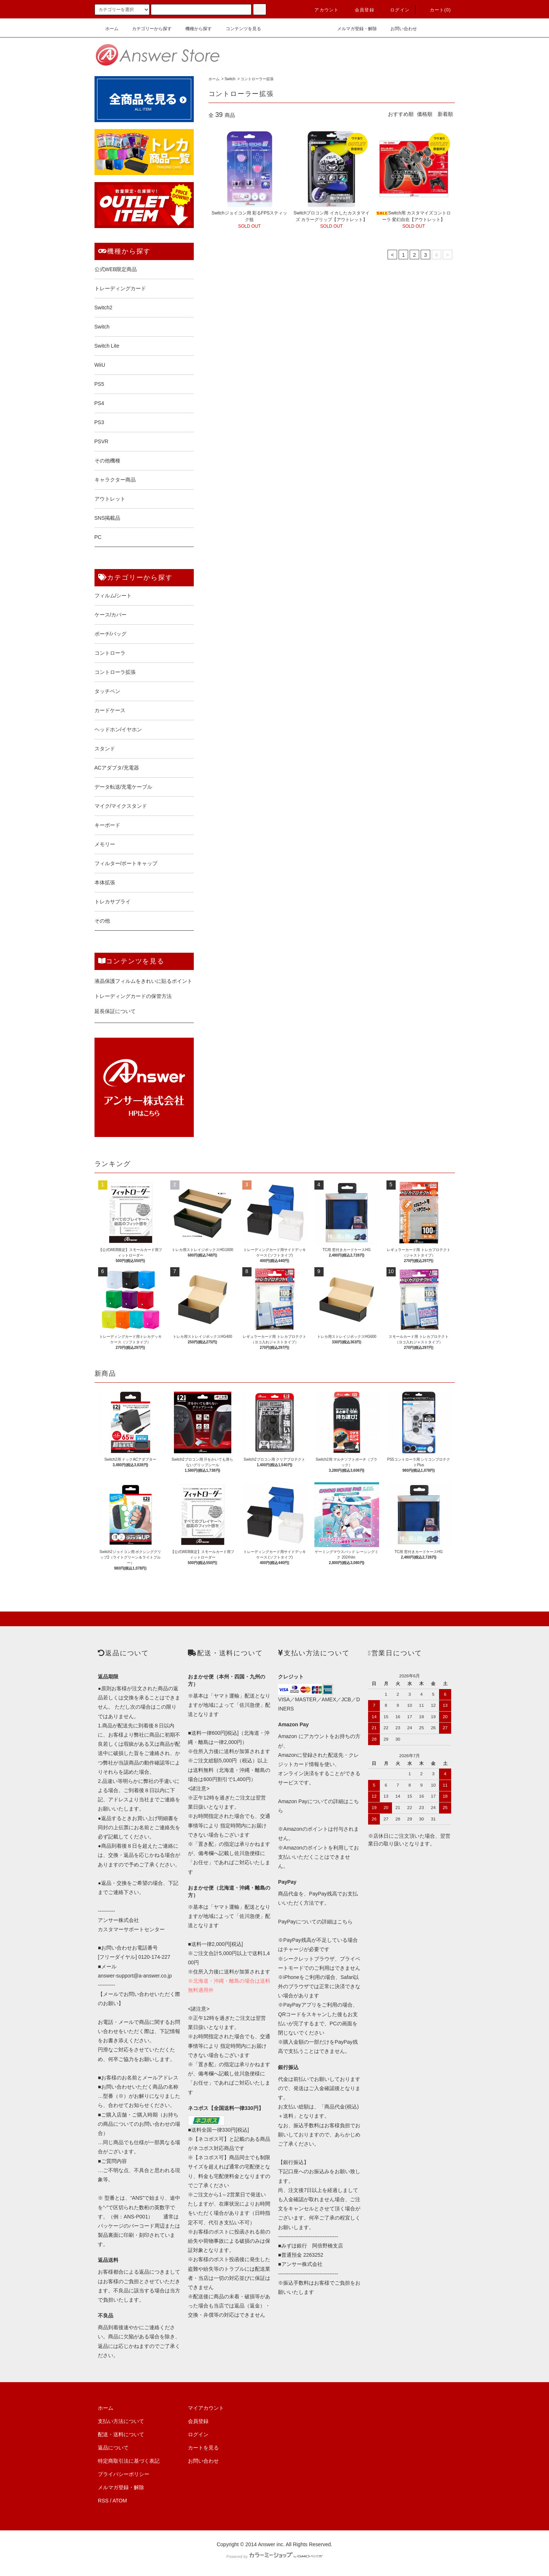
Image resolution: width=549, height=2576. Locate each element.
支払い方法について (121, 2421)
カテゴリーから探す (147, 28)
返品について (113, 2448)
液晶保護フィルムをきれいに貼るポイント (143, 981)
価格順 (424, 114)
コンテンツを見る (239, 28)
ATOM (120, 2501)
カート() (436, 10)
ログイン (395, 10)
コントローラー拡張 (257, 79)
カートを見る (203, 2448)
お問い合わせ (399, 28)
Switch (230, 79)
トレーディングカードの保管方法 (133, 996)
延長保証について (115, 1011)
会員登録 (360, 10)
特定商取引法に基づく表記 (129, 2461)
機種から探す (194, 28)
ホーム (107, 28)
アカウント (322, 10)
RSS (103, 2501)
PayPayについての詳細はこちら (315, 1922)
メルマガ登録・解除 (352, 28)
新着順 (445, 114)
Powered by (274, 2556)
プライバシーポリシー (123, 2474)
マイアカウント (206, 2408)
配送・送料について (121, 2434)
